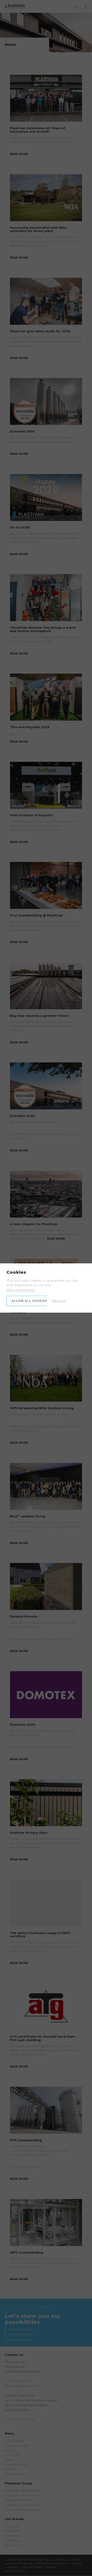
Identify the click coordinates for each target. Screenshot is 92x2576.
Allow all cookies (29, 1300)
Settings (59, 1301)
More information (21, 1290)
